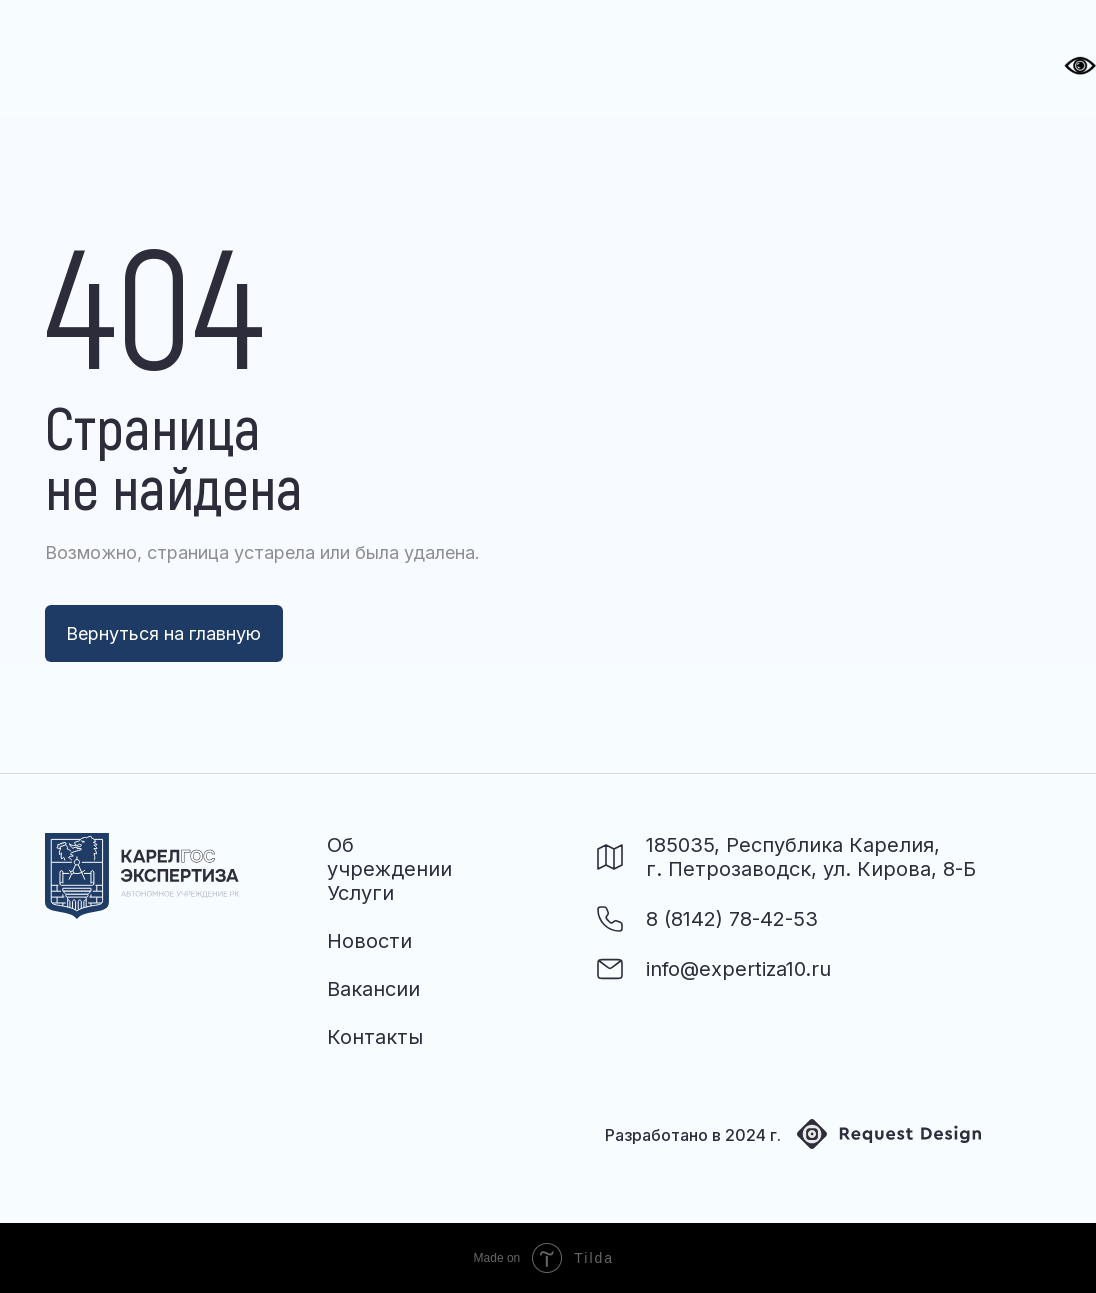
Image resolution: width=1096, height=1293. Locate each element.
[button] (969, 58)
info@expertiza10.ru (738, 969)
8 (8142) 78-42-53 (732, 919)
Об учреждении (389, 857)
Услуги (360, 893)
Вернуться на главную (163, 633)
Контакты (375, 1037)
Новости (369, 941)
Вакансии (373, 989)
